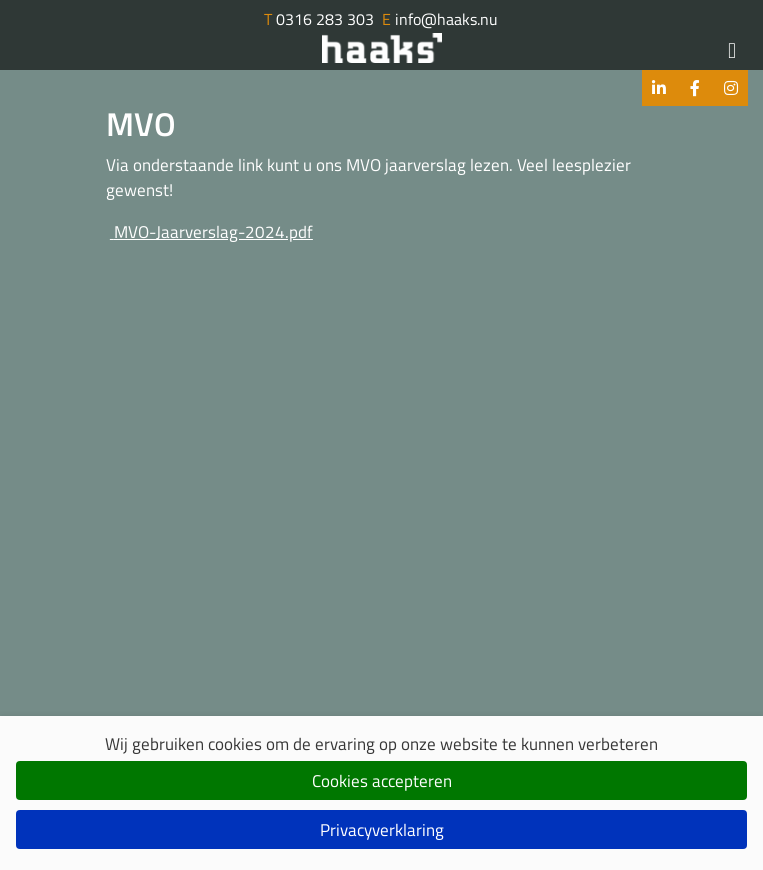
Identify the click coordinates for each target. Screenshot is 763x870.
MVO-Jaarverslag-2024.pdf (211, 232)
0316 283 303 (319, 19)
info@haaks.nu (440, 19)
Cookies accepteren (382, 781)
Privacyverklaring (382, 830)
